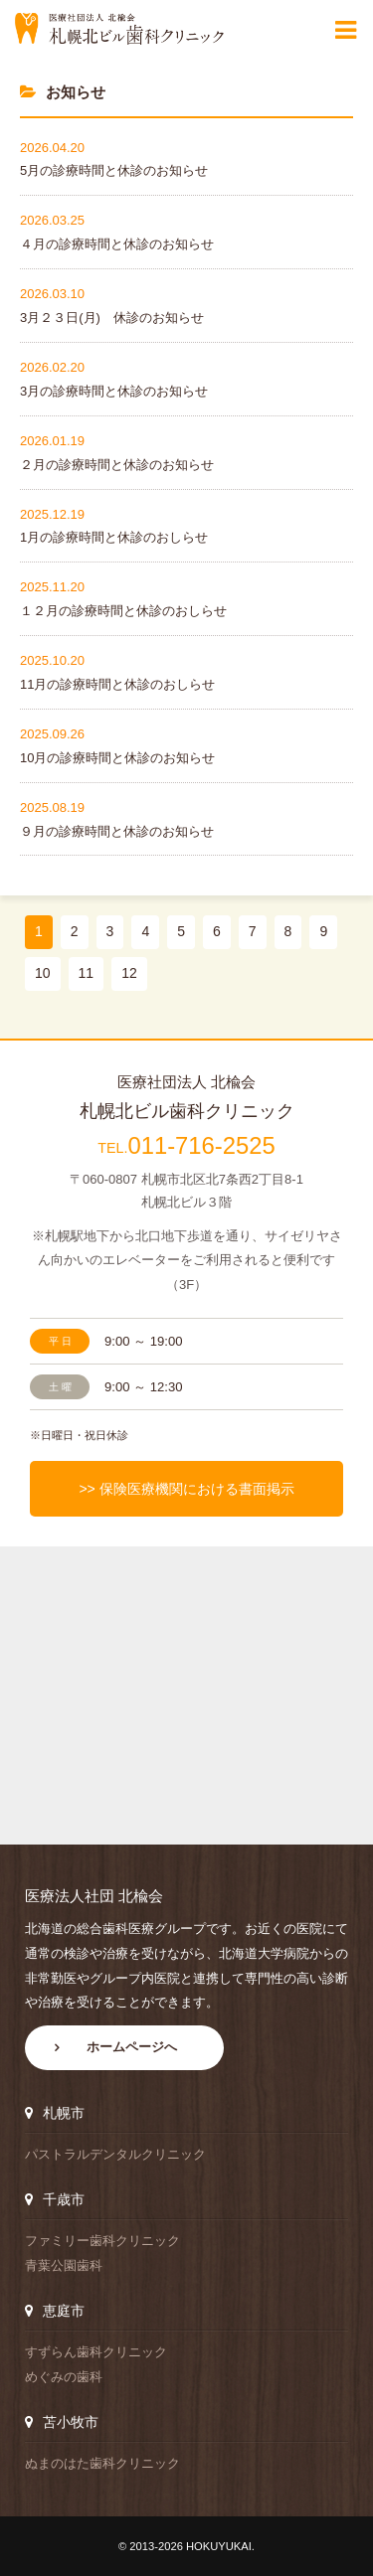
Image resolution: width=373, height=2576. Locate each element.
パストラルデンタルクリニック (115, 2154)
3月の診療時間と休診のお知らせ (114, 391)
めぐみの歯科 (63, 2376)
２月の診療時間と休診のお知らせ (117, 464)
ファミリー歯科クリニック (102, 2240)
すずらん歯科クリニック (96, 2351)
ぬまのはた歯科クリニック (102, 2463)
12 (129, 973)
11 (86, 973)
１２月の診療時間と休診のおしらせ (123, 610)
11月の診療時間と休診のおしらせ (117, 684)
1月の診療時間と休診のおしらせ (114, 537)
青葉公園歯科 (63, 2265)
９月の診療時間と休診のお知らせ (117, 831)
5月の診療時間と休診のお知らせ (114, 170)
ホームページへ (132, 2047)
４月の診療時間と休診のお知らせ (117, 244)
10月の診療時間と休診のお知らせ (117, 757)
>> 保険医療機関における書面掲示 (186, 1489)
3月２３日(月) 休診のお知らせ (112, 317)
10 (43, 973)
